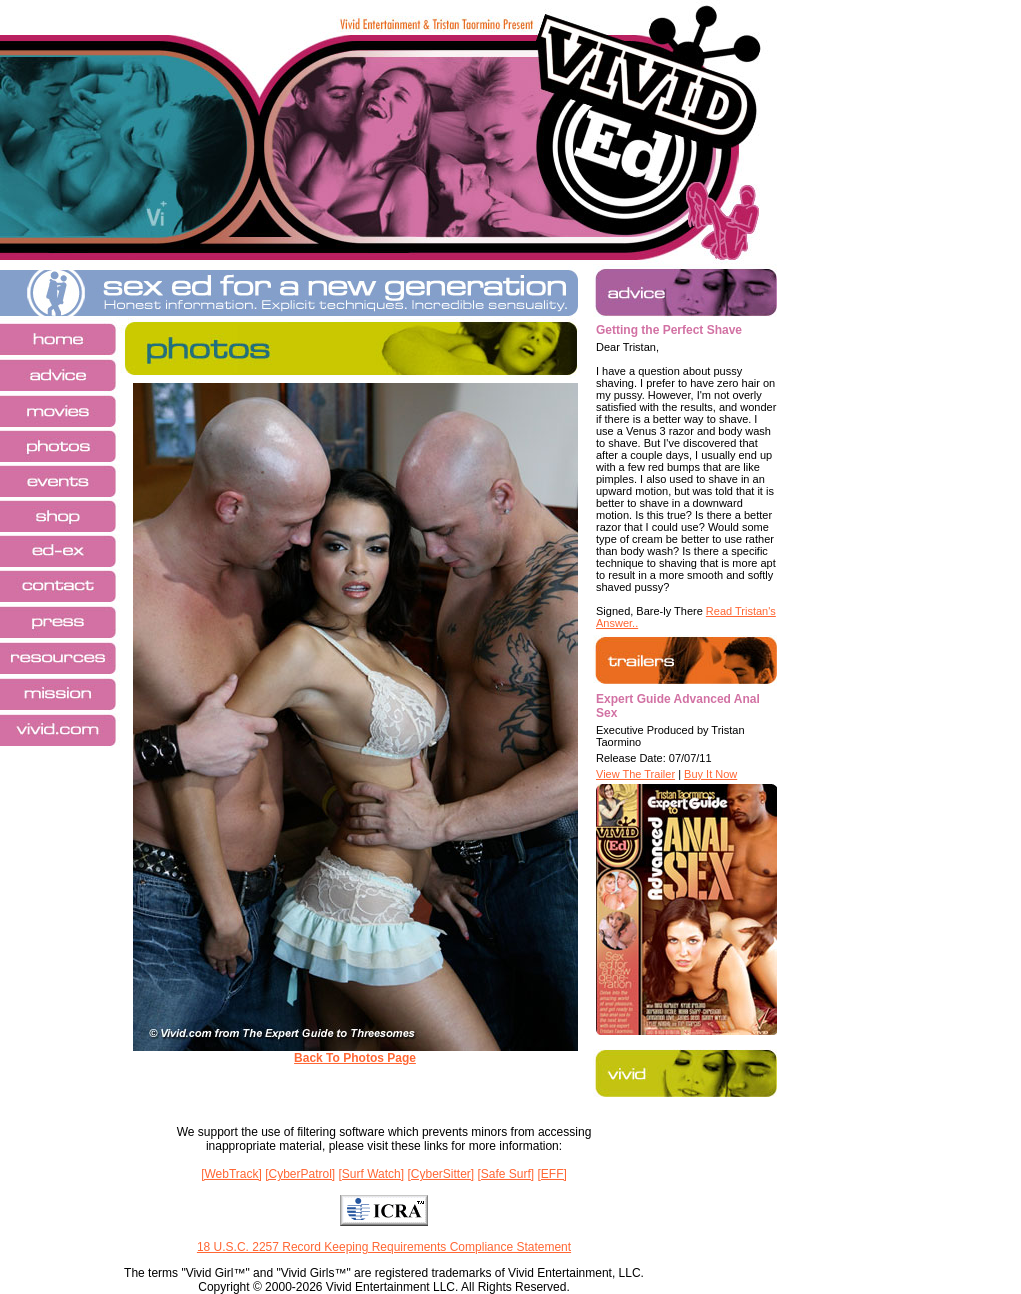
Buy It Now (710, 774)
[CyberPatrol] (300, 1174)
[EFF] (552, 1174)
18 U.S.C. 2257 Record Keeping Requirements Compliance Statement (384, 1247)
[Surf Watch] (372, 1174)
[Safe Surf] (505, 1174)
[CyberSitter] (440, 1174)
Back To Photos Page (355, 1058)
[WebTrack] (231, 1174)
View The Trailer (635, 774)
